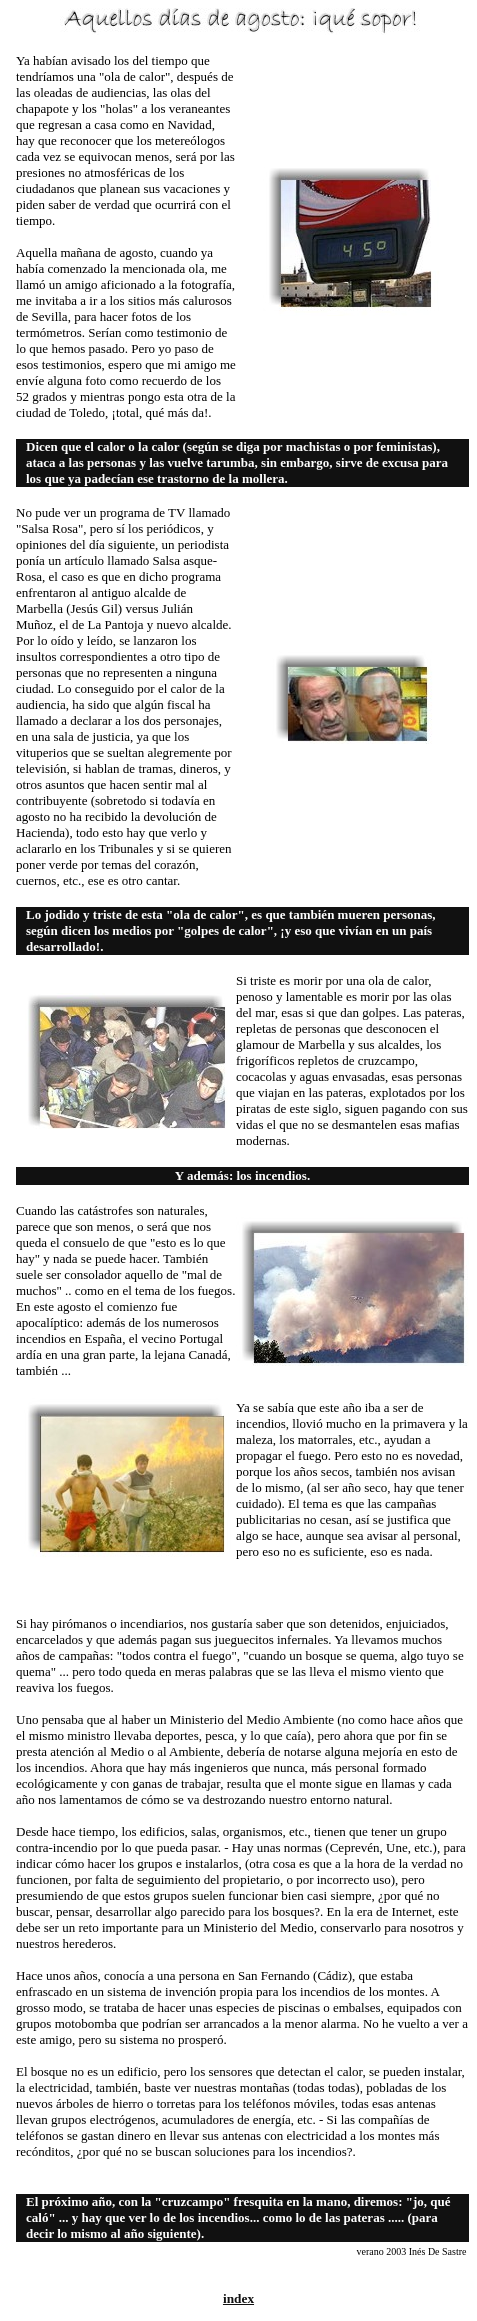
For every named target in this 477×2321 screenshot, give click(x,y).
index (238, 2298)
